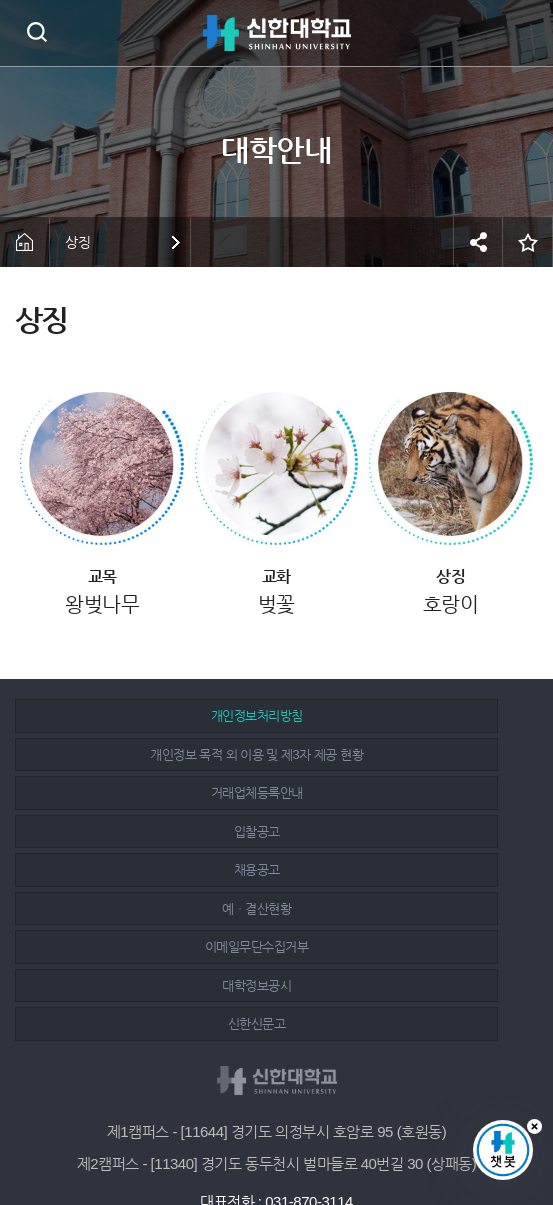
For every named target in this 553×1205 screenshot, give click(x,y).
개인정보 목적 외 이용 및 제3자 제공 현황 (402, 715)
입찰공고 (402, 754)
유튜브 (324, 1137)
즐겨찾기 (528, 242)
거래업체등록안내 (144, 754)
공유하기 (478, 242)
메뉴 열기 (523, 33)
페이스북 (234, 1137)
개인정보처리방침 (144, 715)
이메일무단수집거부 (144, 831)
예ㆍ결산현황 (402, 792)
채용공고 (144, 792)
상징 (77, 242)
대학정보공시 (402, 831)
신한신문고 (144, 869)
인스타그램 (279, 1137)
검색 (36, 31)
